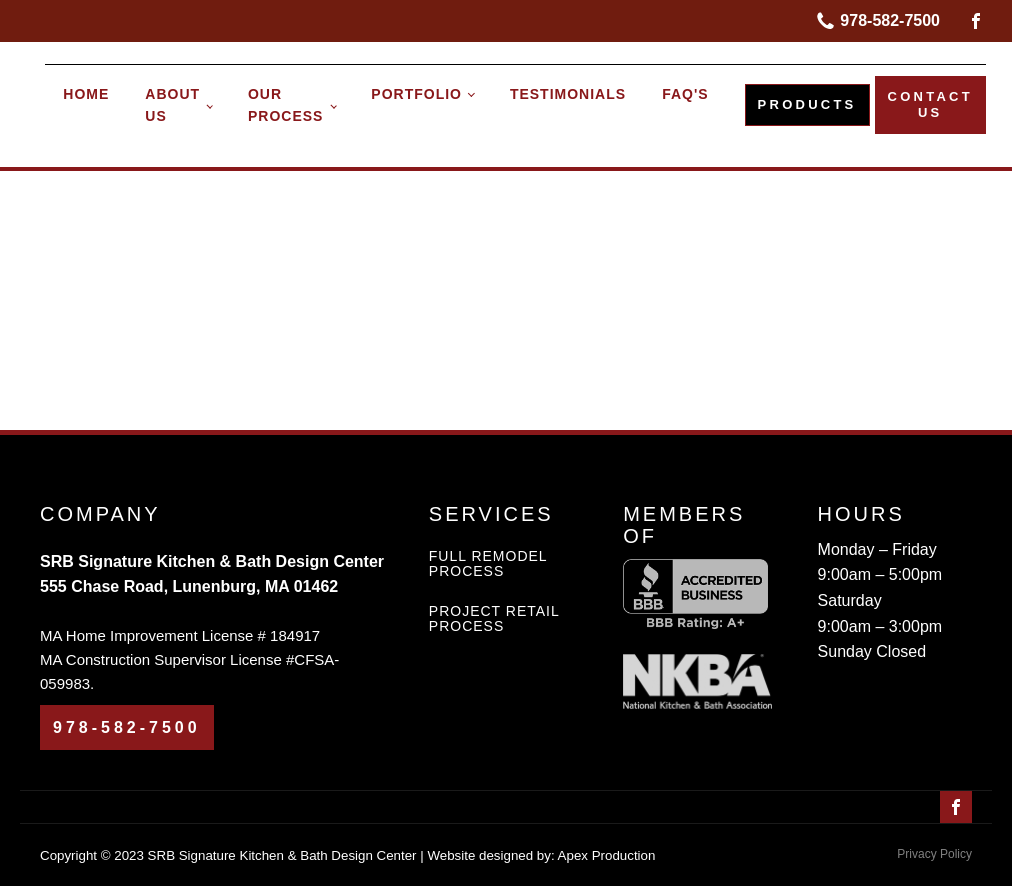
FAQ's (685, 94)
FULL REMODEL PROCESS (488, 564)
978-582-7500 (890, 20)
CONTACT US (930, 104)
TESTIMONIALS (568, 94)
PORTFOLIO (416, 94)
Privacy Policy (934, 854)
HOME (86, 94)
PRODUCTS (807, 104)
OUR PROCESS (285, 105)
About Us (172, 105)
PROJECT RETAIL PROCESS (494, 619)
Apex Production (607, 855)
